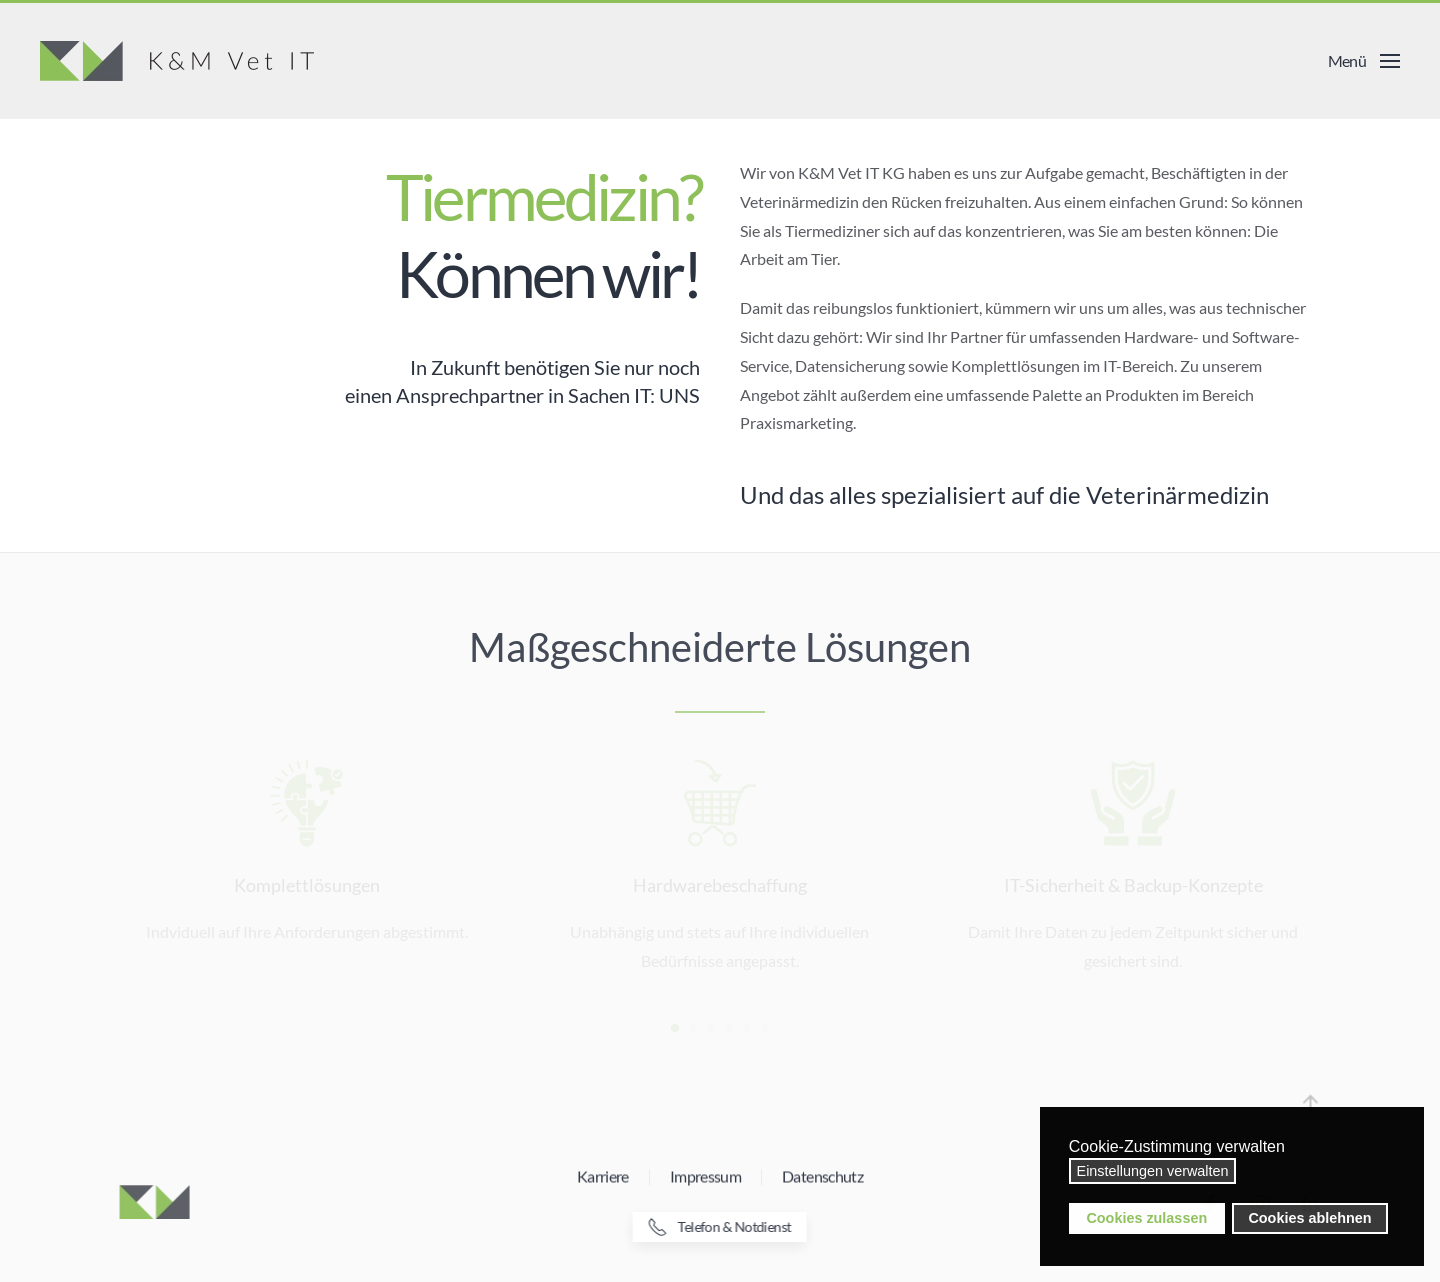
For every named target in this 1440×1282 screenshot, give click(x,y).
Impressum (705, 1177)
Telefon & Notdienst (717, 1227)
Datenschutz (822, 1177)
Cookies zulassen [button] (1146, 1218)
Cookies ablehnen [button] (1309, 1218)
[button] (1364, 61)
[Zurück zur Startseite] (177, 61)
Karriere (603, 1177)
